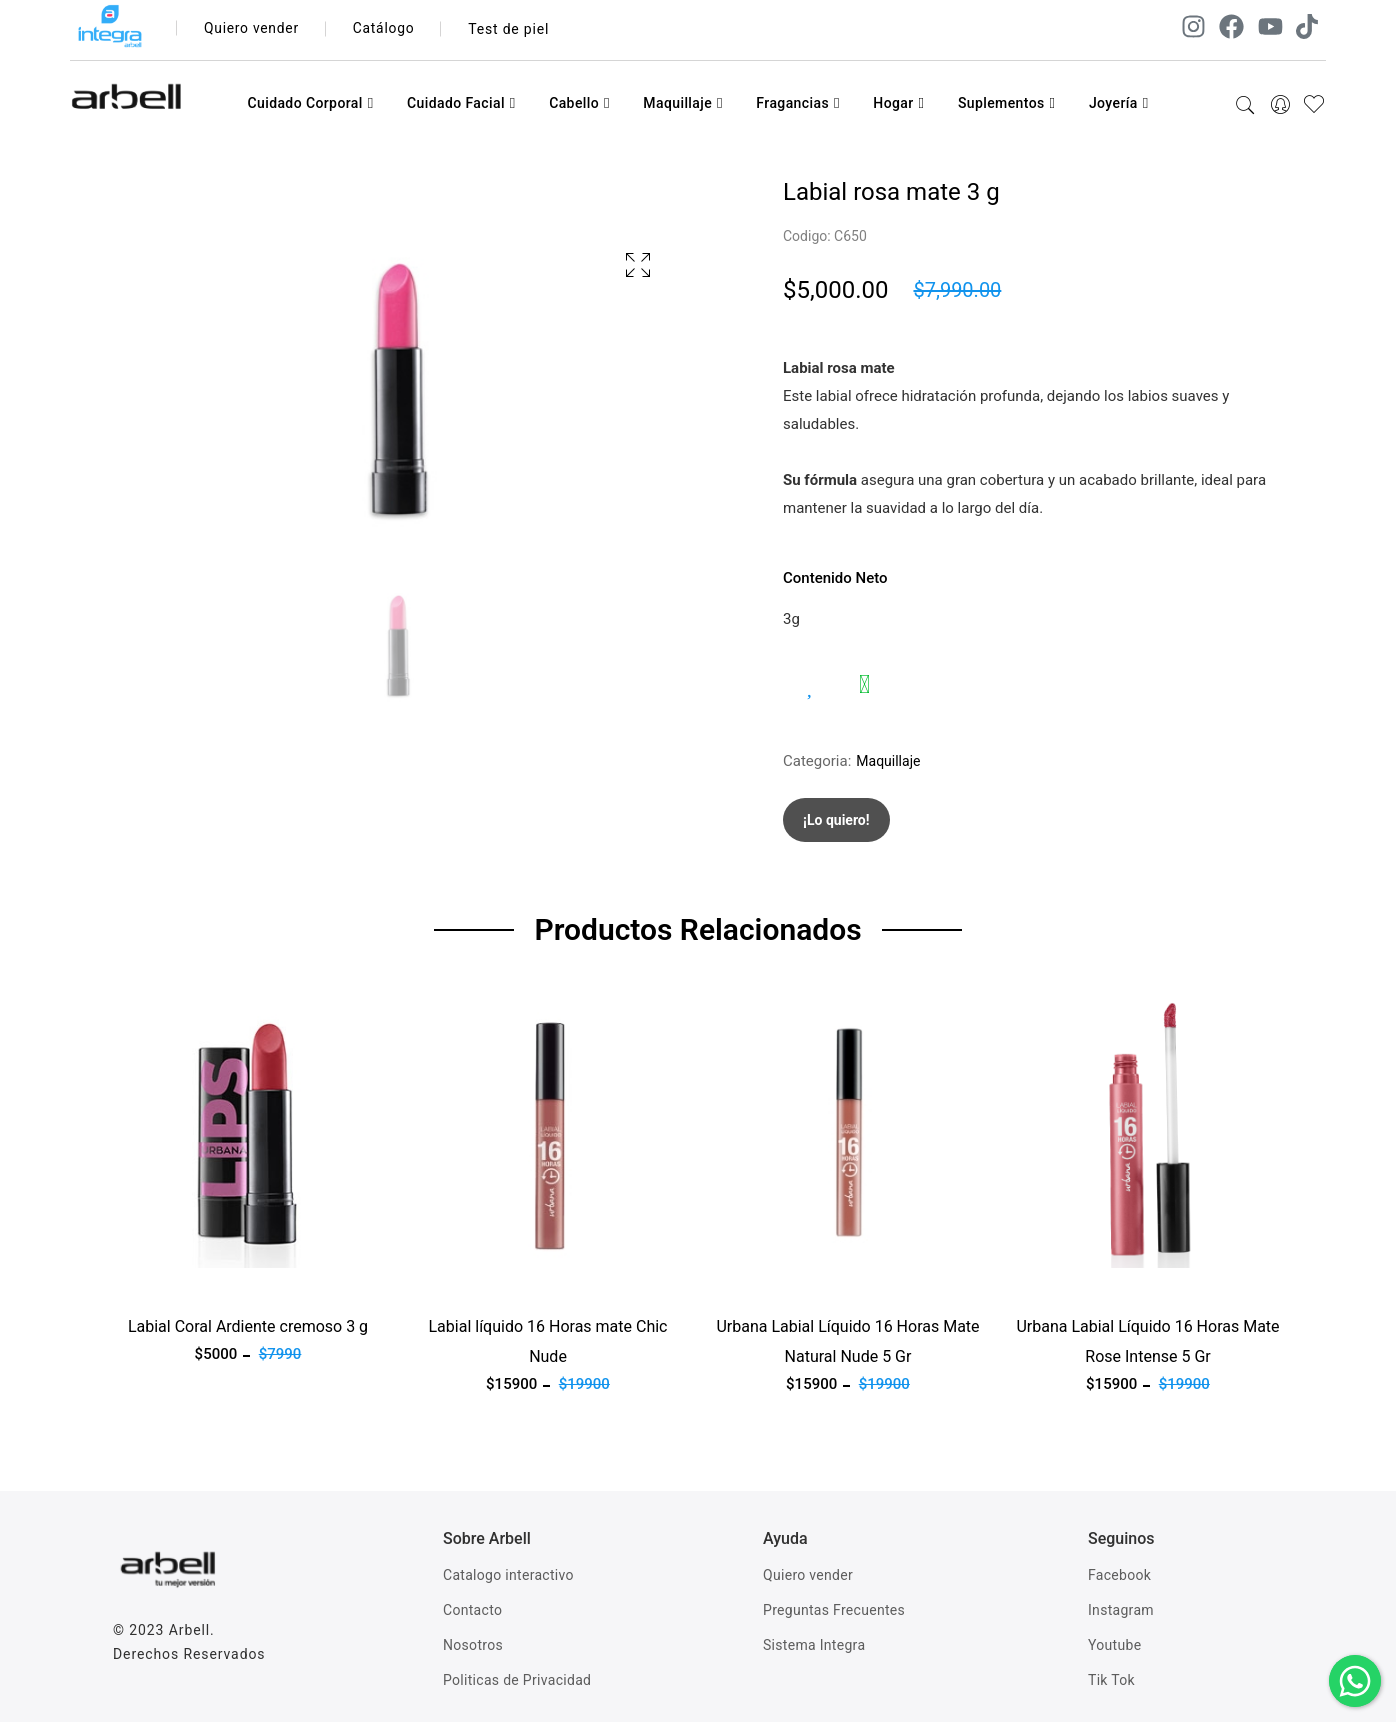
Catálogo (386, 29)
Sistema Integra (814, 1645)
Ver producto (156, 1280)
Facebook (1119, 1575)
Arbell (189, 1630)
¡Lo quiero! (836, 820)
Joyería (1119, 103)
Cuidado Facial (461, 103)
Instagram (1121, 1610)
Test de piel (511, 29)
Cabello (579, 103)
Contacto (472, 1610)
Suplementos (1007, 103)
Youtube (1114, 1645)
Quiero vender (252, 29)
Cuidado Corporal (310, 103)
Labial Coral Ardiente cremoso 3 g (248, 1326)
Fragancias (797, 103)
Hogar (898, 103)
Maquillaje (683, 103)
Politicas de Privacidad (517, 1680)
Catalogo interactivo (508, 1575)
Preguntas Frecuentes (834, 1610)
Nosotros (473, 1645)
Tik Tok (1111, 1680)
